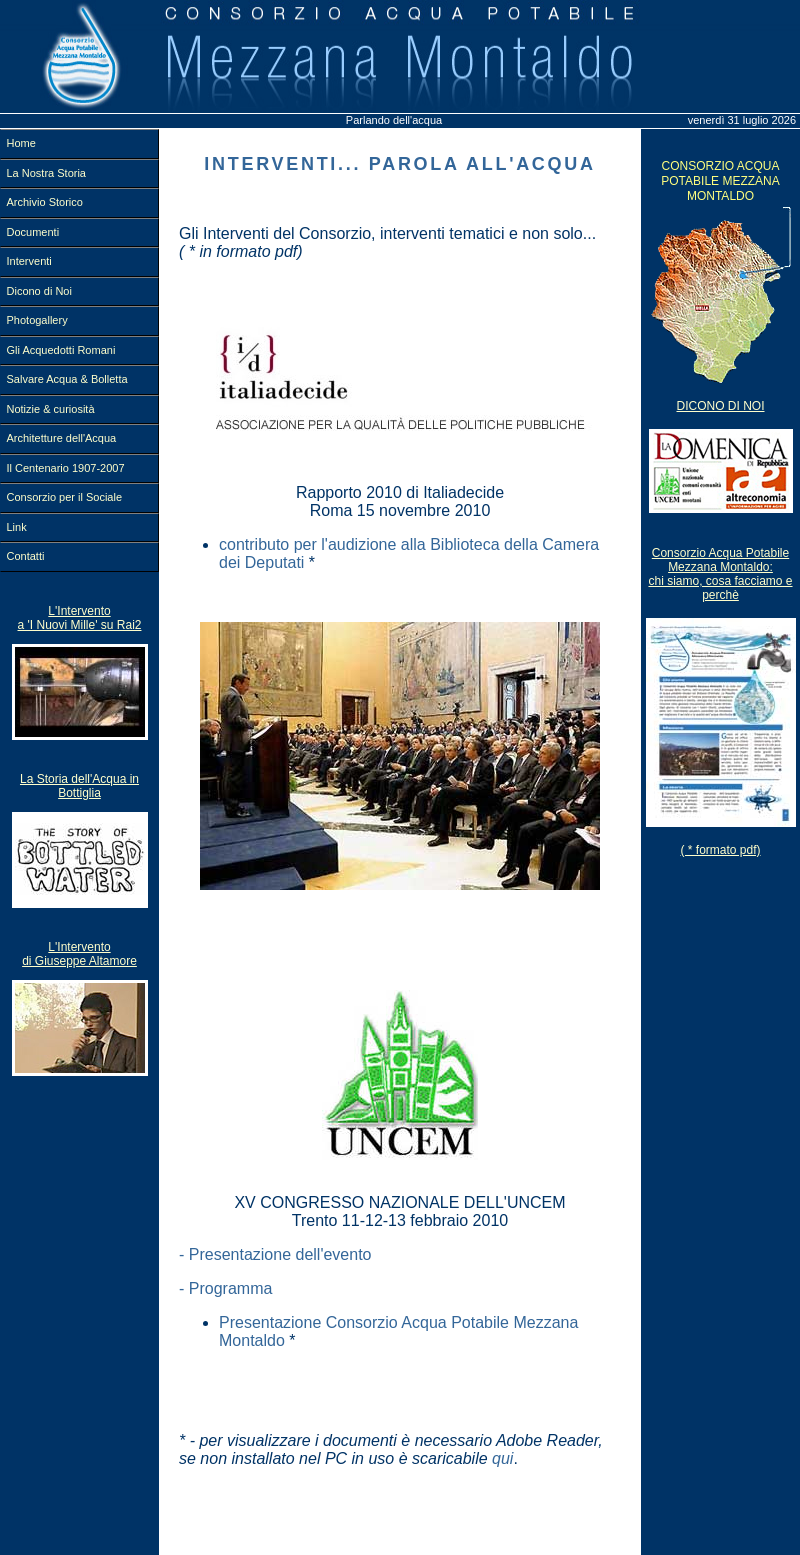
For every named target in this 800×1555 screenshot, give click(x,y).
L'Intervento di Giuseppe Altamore (79, 954)
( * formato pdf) (720, 850)
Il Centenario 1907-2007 (66, 468)
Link (17, 527)
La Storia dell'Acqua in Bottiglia (79, 786)
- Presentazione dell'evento (275, 1254)
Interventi (29, 261)
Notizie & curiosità (51, 409)
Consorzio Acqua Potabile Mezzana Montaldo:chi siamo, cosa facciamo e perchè (720, 574)
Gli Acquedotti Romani (61, 350)
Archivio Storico (45, 202)
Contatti (26, 556)
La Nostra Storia (46, 173)
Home (21, 143)
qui (502, 1458)
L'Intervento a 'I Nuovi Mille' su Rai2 (80, 618)
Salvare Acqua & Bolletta (67, 379)
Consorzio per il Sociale (65, 497)
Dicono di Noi (39, 291)
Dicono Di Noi (720, 406)
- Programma (225, 1288)
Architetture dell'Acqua (62, 438)
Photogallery (37, 320)
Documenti (33, 232)
